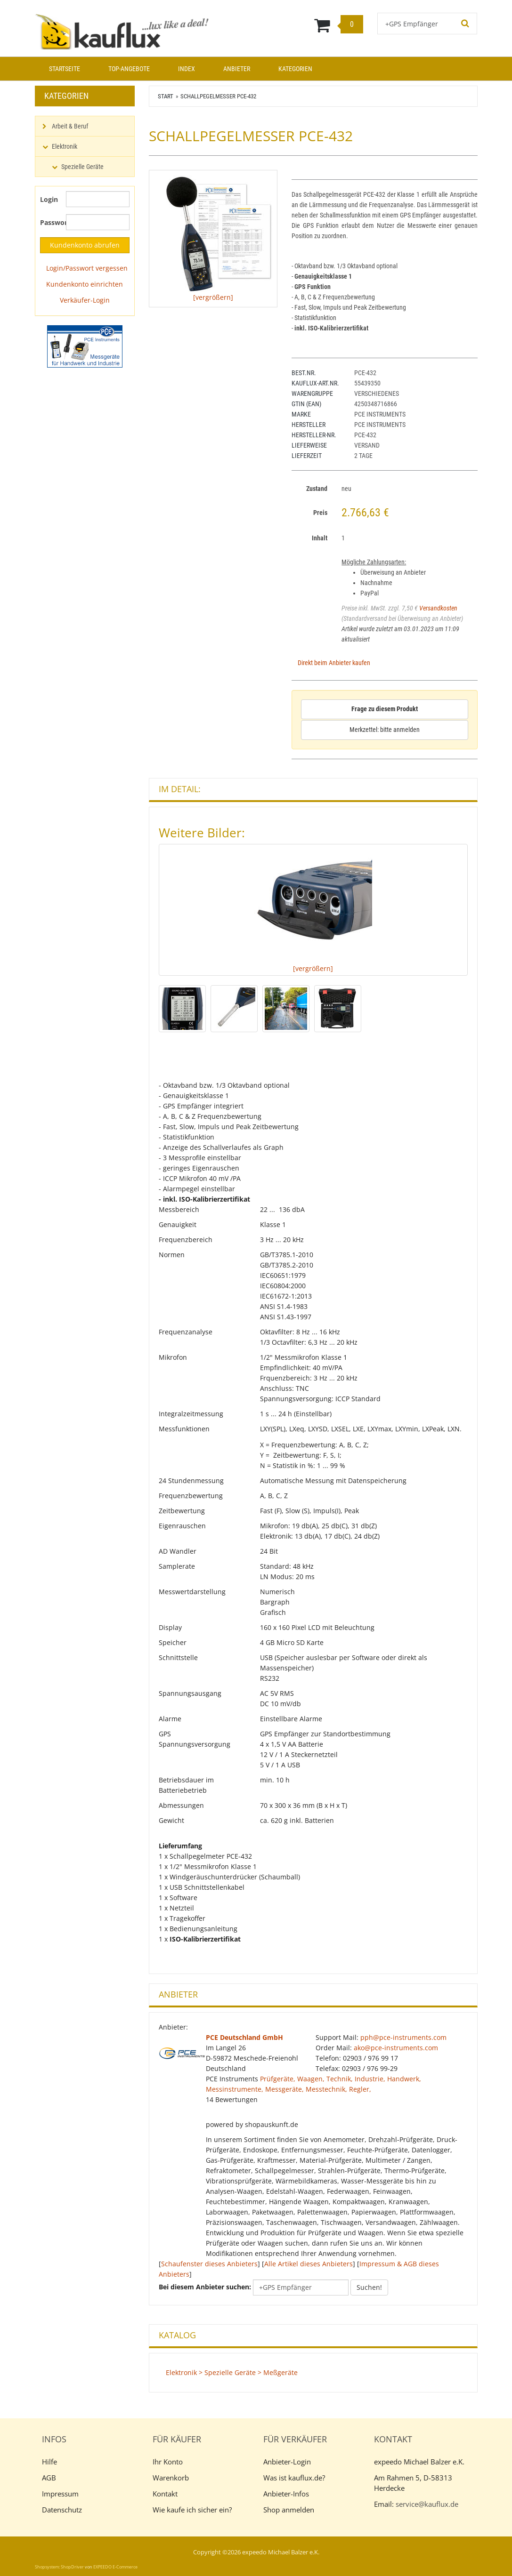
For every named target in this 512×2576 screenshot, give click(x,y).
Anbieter (236, 68)
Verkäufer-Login (85, 300)
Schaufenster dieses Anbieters (209, 2263)
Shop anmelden (288, 2509)
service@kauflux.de (427, 2504)
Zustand (316, 488)
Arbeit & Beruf (70, 126)
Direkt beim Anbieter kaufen (334, 662)
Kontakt (165, 2493)
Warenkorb (171, 2477)
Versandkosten (438, 608)
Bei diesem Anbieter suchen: (205, 2286)
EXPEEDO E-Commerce (115, 2567)
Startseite (64, 68)
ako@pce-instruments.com (396, 2047)
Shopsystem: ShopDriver (59, 2567)
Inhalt (319, 538)
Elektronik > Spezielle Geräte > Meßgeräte (232, 2372)
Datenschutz (62, 2509)
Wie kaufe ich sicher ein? (192, 2509)
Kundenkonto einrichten (84, 284)
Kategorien (295, 68)
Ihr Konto (168, 2461)
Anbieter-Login (287, 2461)
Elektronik (64, 146)
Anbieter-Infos (286, 2493)
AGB (49, 2477)
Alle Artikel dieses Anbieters (308, 2263)
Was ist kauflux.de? (294, 2477)
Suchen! (369, 2287)
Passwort (49, 222)
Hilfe (49, 2461)
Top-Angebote (129, 68)
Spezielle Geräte (82, 166)
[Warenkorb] (294, 24)
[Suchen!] (465, 23)
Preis (320, 512)
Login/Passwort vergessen (87, 268)
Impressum (60, 2493)
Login (49, 199)
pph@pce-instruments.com (403, 2037)
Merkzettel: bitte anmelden (384, 729)
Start (165, 96)
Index (186, 68)
